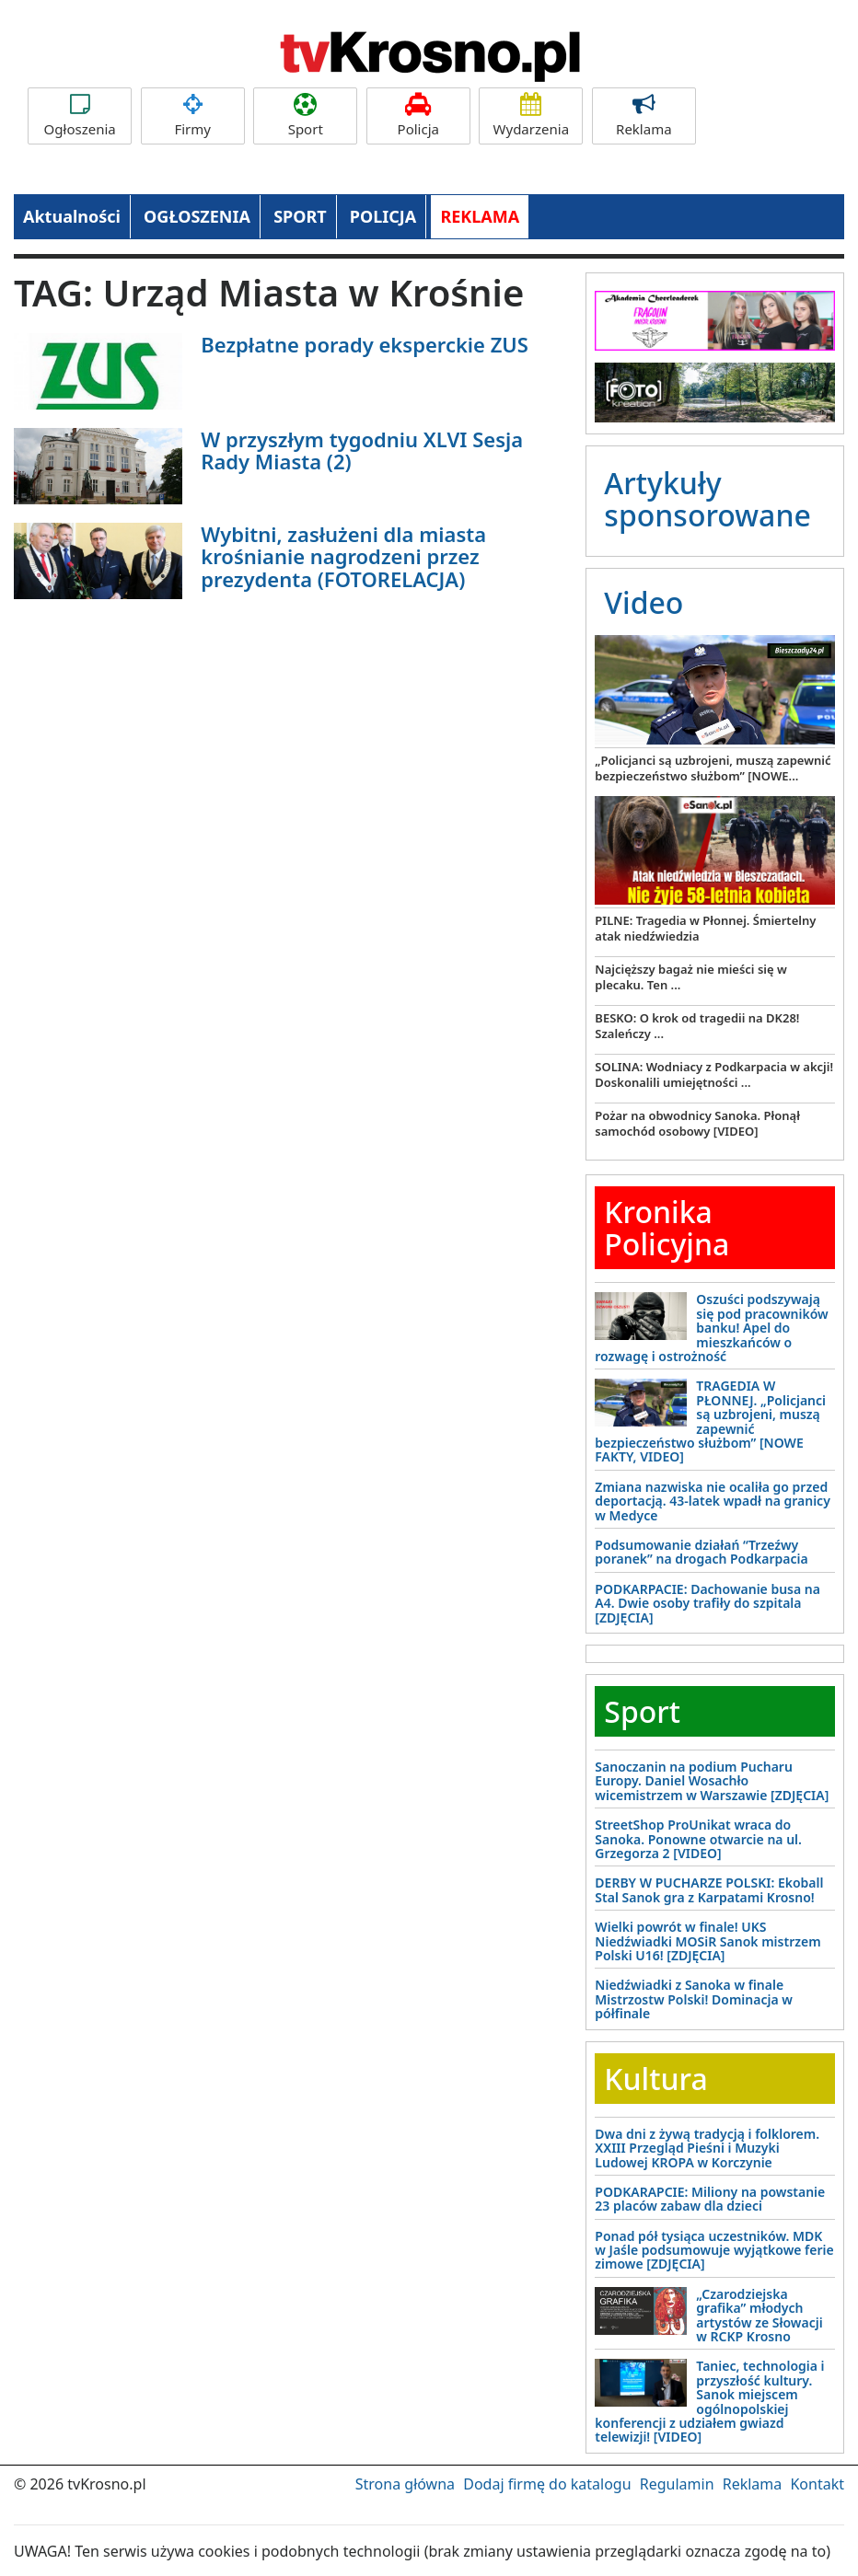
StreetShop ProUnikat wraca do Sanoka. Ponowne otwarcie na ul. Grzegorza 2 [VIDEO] (698, 1839)
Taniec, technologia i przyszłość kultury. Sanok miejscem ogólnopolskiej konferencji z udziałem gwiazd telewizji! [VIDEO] (709, 2401)
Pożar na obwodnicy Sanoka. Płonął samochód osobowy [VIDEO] (697, 1123)
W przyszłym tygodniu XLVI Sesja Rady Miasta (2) (362, 450)
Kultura (655, 2078)
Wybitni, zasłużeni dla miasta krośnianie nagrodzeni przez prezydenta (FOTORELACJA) (343, 556)
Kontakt (817, 2484)
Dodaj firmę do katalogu (547, 2484)
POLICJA (383, 216)
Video (643, 602)
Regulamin (677, 2484)
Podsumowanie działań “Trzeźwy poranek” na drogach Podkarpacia (701, 1551)
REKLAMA (479, 216)
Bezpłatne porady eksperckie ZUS (364, 344)
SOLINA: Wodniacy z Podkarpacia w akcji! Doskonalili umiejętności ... (714, 1074)
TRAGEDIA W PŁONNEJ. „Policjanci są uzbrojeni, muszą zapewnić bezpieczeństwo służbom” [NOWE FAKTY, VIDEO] (710, 1421)
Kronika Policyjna (666, 1228)
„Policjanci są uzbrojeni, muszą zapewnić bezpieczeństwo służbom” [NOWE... (712, 768)
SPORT (300, 216)
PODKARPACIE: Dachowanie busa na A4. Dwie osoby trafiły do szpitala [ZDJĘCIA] (707, 1603)
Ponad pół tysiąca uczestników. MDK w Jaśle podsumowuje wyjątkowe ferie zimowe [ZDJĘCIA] (714, 2250)
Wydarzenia (530, 115)
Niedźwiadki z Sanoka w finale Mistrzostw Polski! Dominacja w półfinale (694, 1999)
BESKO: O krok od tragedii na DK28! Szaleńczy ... (697, 1026)
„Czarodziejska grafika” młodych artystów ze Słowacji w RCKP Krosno (759, 2315)
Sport (305, 115)
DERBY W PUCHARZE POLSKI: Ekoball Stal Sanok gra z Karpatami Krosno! (709, 1889)
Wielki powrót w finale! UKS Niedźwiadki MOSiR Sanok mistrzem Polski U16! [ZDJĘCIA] (707, 1941)
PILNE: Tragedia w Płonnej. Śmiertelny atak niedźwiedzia (705, 928)
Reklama (643, 115)
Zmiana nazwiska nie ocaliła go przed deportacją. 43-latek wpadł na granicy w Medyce (712, 1501)
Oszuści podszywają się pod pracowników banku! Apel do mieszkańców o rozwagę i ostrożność (711, 1327)
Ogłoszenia (79, 115)
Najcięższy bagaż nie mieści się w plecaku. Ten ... (690, 977)
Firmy (192, 115)
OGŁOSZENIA (197, 216)
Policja (418, 115)
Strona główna (405, 2484)
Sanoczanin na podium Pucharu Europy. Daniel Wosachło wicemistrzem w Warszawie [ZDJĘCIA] (712, 1781)
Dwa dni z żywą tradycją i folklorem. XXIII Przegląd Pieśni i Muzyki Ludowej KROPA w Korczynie (707, 2148)
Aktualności (72, 216)
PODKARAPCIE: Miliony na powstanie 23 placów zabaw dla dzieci (710, 2198)
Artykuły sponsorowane (707, 499)
